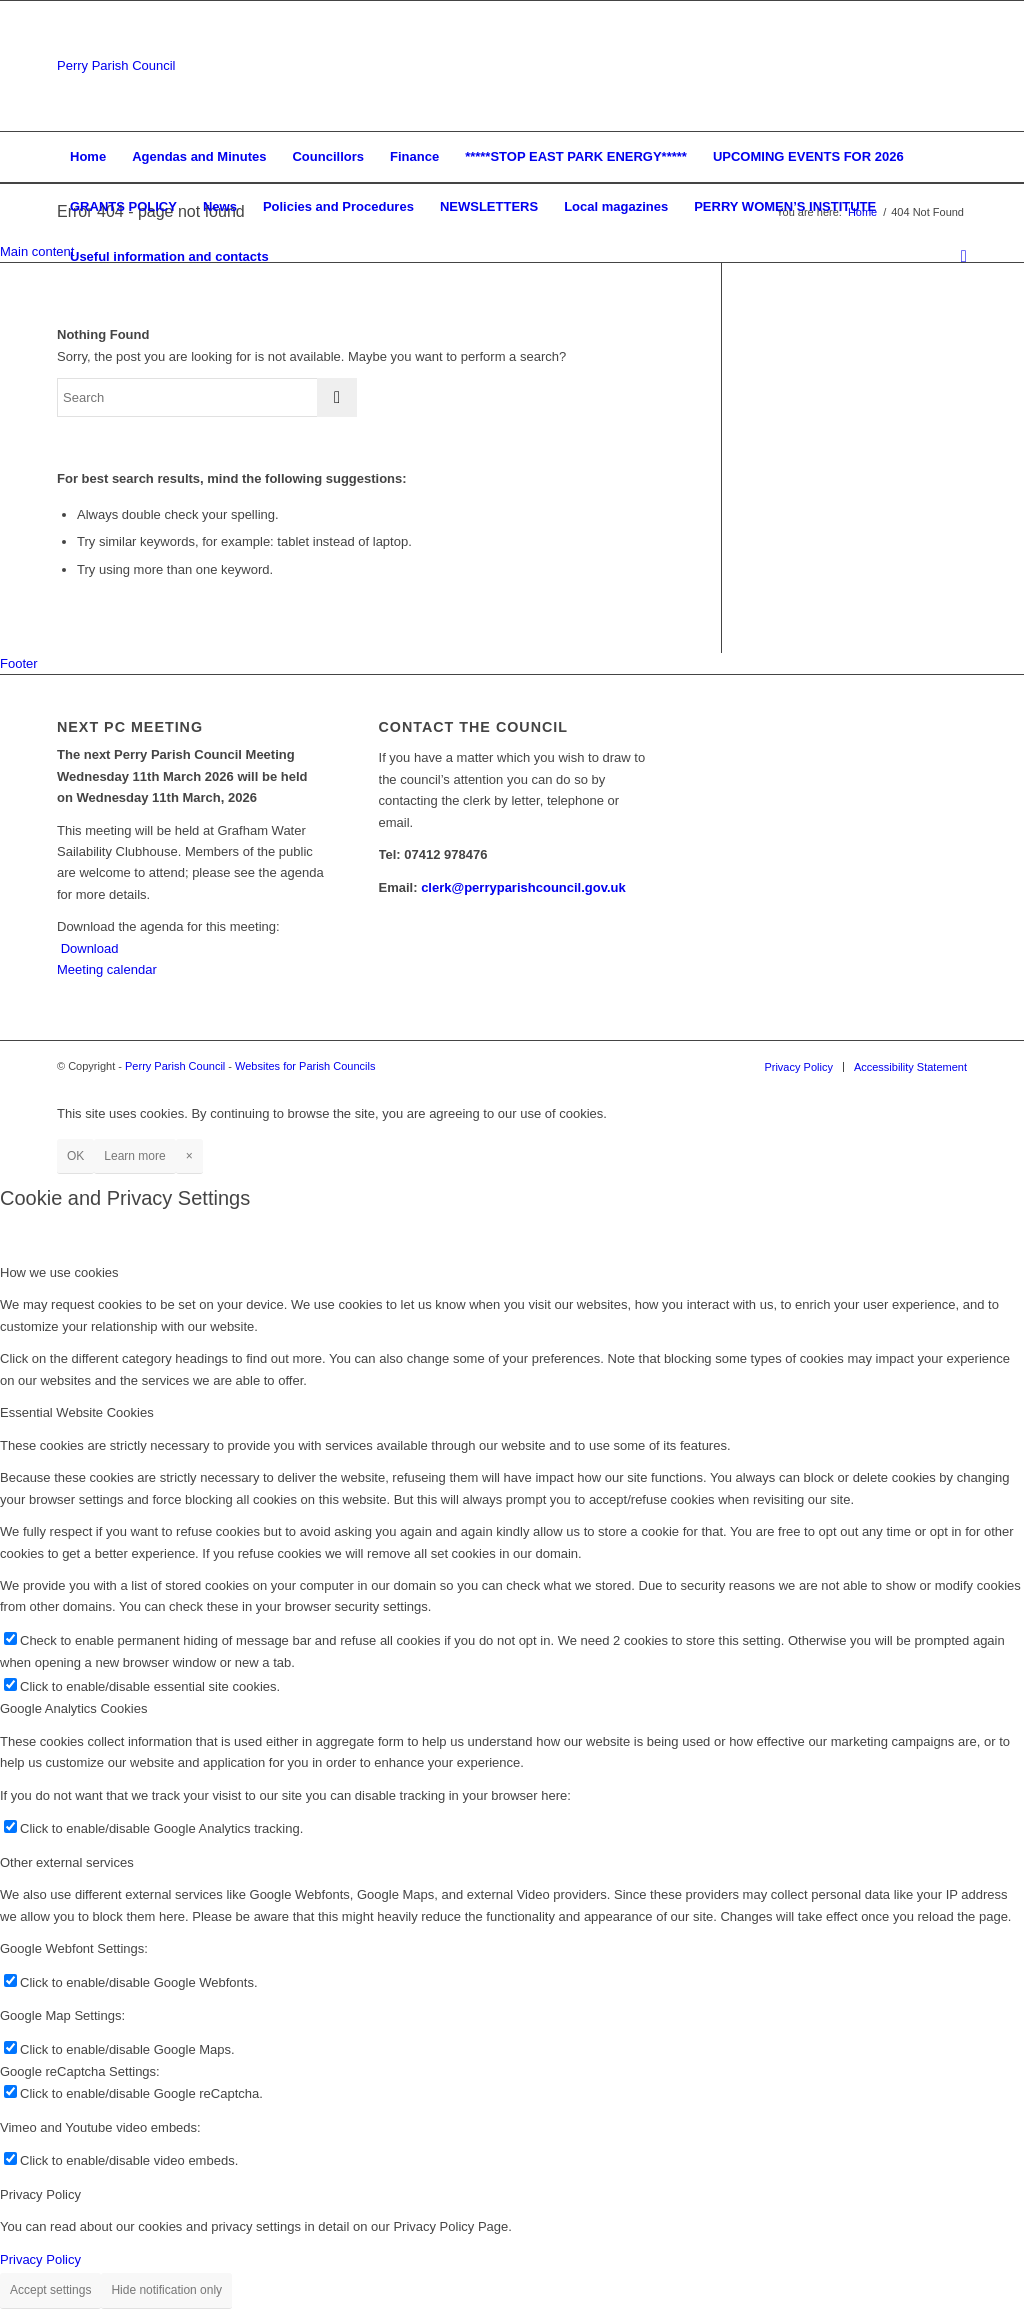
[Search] (957, 257)
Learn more (134, 1156)
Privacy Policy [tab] (40, 2194)
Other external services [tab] (67, 1862)
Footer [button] (19, 663)
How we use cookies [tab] (59, 1272)
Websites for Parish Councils (305, 1066)
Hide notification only (166, 2290)
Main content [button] (37, 251)
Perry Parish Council (116, 65)
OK (75, 1156)
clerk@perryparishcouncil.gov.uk (523, 887)
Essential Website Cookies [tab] (77, 1412)
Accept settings (50, 2290)
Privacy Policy (40, 2259)
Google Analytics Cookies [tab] (73, 1708)
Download (90, 948)
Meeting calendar (107, 969)
